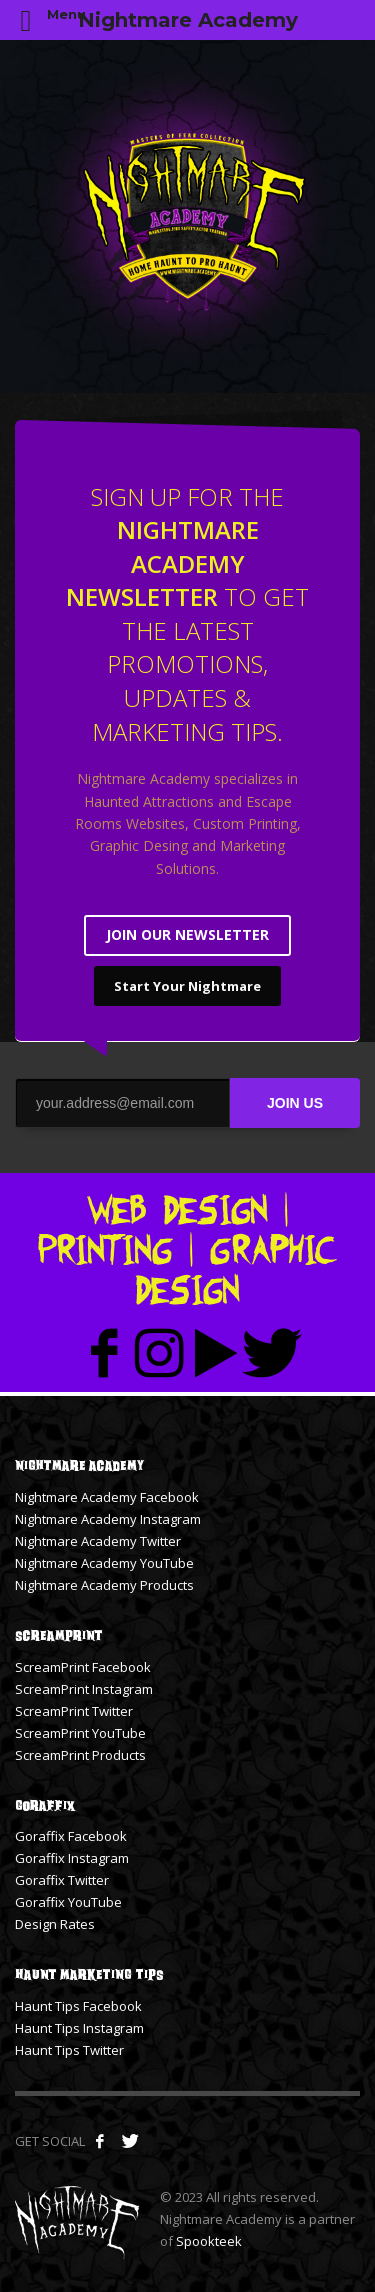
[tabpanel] (187, 216)
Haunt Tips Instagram (79, 2028)
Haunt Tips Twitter (69, 2050)
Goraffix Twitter (62, 1880)
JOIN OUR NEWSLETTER (187, 934)
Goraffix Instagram (72, 1858)
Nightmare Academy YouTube (104, 1563)
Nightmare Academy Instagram (108, 1519)
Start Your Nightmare (187, 986)
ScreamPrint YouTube (80, 1733)
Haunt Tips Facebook (78, 2006)
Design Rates (55, 1924)
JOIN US (295, 1103)
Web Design (177, 1209)
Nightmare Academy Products (104, 1585)
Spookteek (209, 2241)
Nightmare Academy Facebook (107, 1497)
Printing (105, 1249)
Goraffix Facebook (71, 1836)
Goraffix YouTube (68, 1902)
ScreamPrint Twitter (74, 1711)
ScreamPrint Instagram (84, 1689)
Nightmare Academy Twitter (98, 1541)
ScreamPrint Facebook (83, 1667)
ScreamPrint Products (80, 1755)
